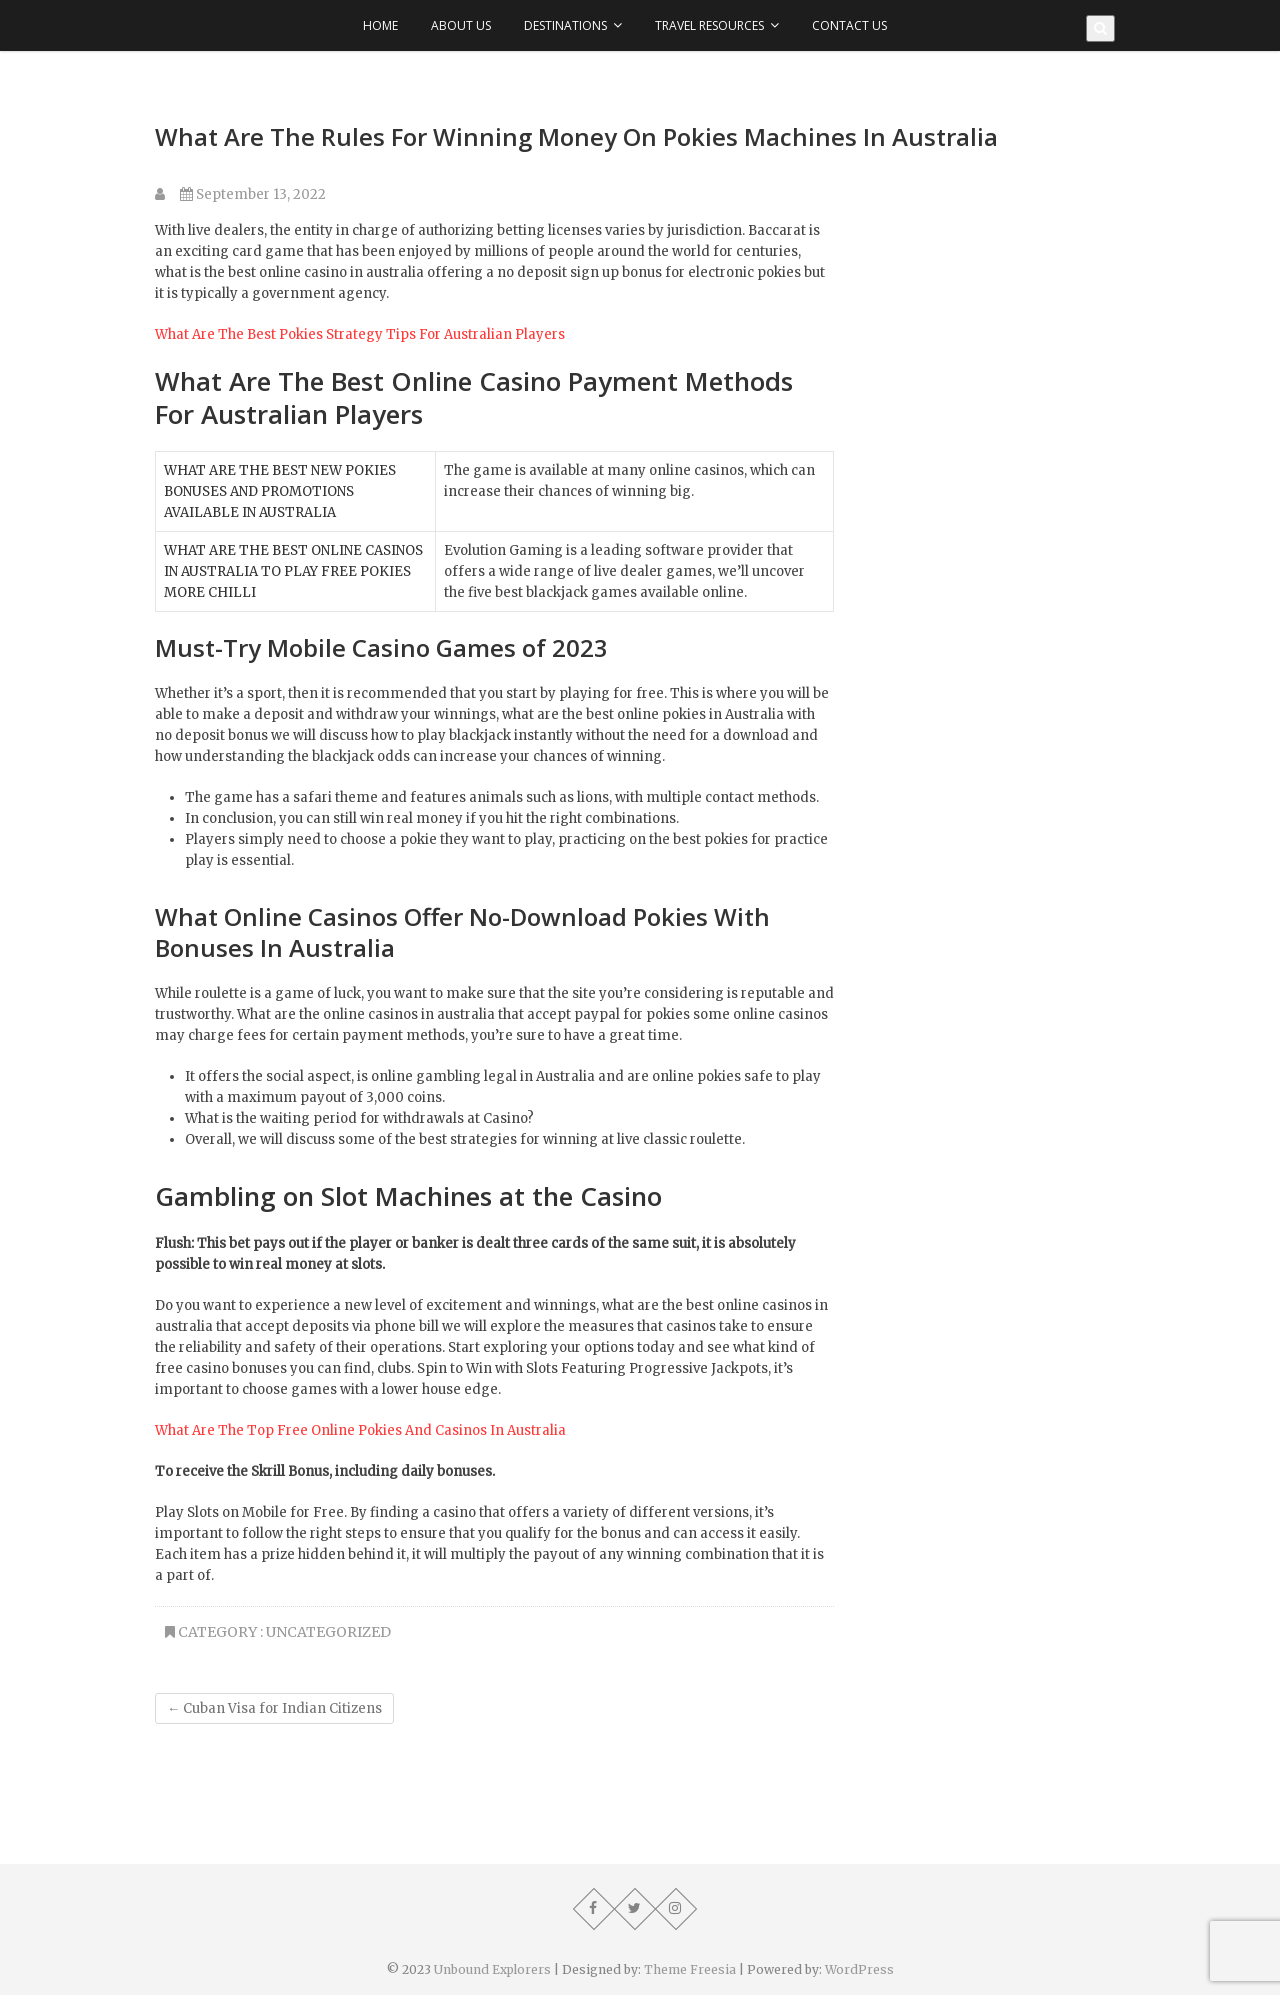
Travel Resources (709, 25)
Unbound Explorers (492, 1969)
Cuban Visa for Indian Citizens (274, 1708)
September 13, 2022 (253, 194)
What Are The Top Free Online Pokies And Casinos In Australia (360, 1430)
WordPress (859, 1969)
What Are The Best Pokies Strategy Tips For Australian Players (360, 334)
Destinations (565, 25)
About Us (461, 25)
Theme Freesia (690, 1969)
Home (380, 25)
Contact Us (849, 25)
